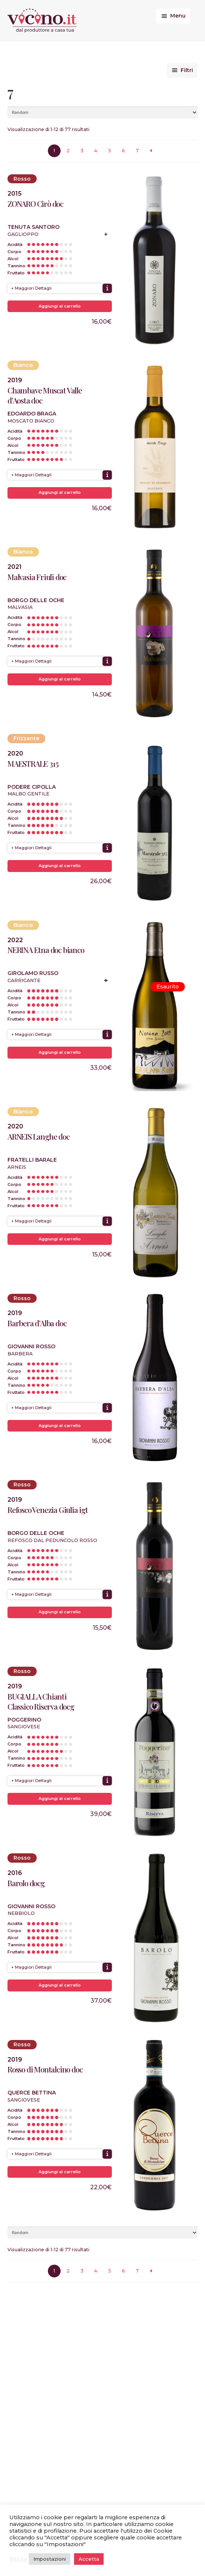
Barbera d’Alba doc (36, 1323)
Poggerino (24, 1719)
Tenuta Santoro (33, 227)
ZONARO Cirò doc (35, 204)
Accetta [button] (89, 2559)
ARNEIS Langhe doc (38, 1136)
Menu (178, 15)
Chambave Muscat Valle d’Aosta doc (44, 395)
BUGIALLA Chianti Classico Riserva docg (40, 1701)
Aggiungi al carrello (60, 306)
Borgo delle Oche (35, 600)
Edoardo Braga (31, 413)
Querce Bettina (31, 2092)
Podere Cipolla (31, 787)
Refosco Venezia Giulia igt (47, 1510)
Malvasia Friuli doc (36, 577)
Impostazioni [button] (49, 2559)
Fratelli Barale (32, 1159)
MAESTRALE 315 (32, 764)
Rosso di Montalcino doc (44, 2069)
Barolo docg (26, 1883)
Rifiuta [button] (18, 2559)
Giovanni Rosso (31, 1346)
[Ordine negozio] (102, 112)
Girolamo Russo (32, 973)
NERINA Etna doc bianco (45, 950)
